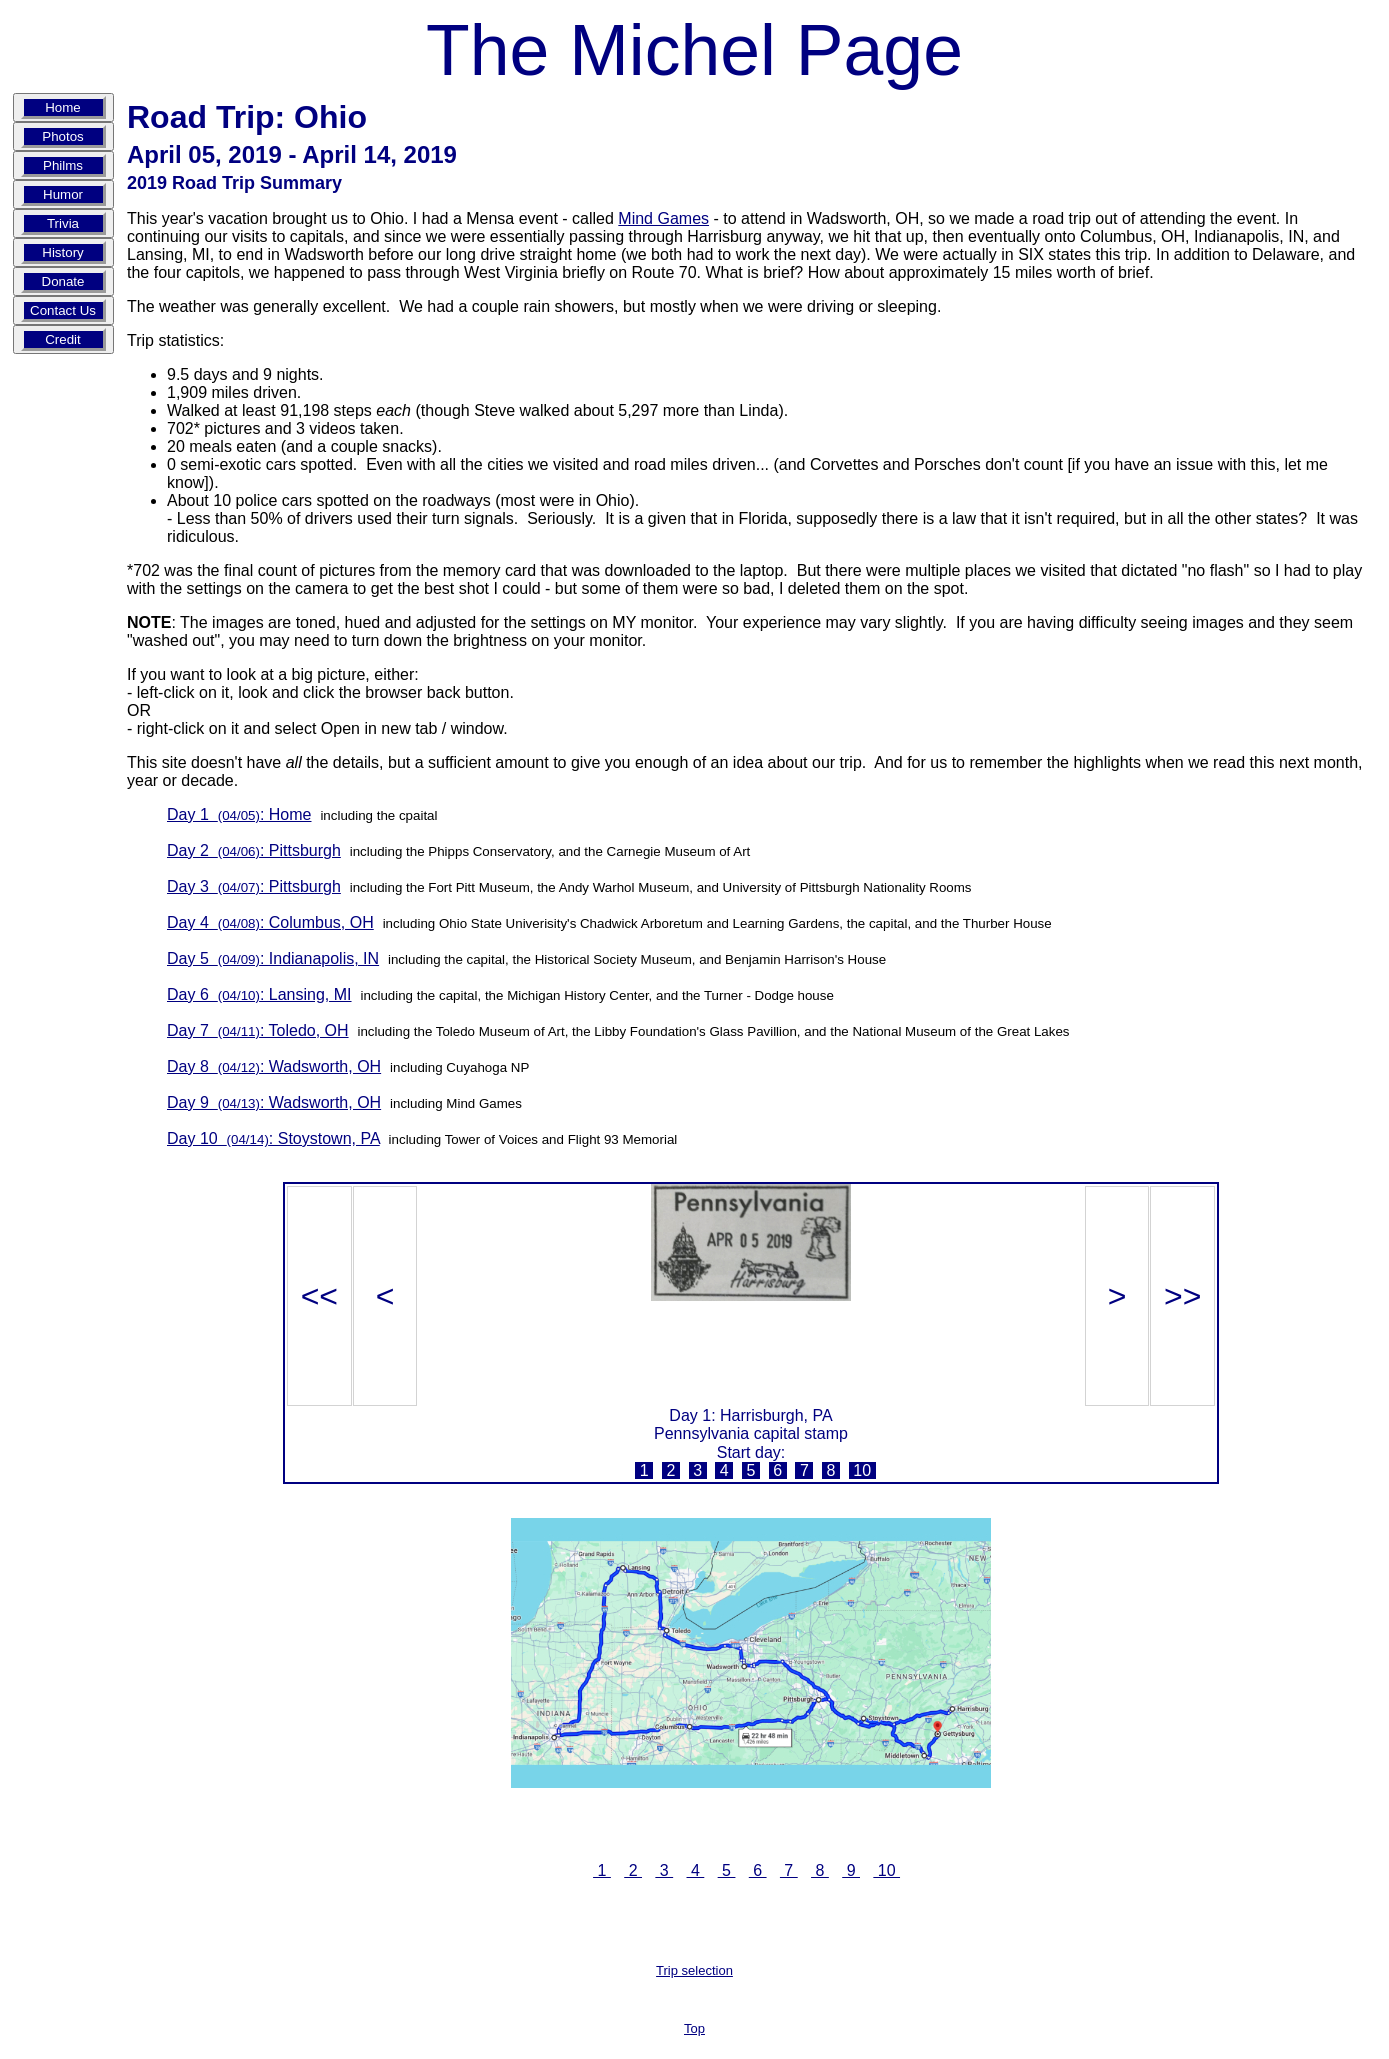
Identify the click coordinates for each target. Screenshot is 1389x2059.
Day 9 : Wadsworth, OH (274, 1102)
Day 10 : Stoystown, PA (273, 1138)
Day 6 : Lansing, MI (259, 994)
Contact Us (63, 310)
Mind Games (663, 218)
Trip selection (694, 1970)
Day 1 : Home (239, 814)
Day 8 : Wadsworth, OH (274, 1066)
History (62, 252)
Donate (63, 281)
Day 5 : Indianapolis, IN (273, 958)
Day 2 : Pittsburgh (254, 850)
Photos (63, 136)
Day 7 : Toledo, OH (258, 1030)
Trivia (63, 223)
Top (694, 2028)
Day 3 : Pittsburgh (254, 886)
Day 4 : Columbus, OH (270, 922)
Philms (63, 165)
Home (63, 107)
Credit (63, 339)
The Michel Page (694, 50)
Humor (63, 194)
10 (862, 1470)
